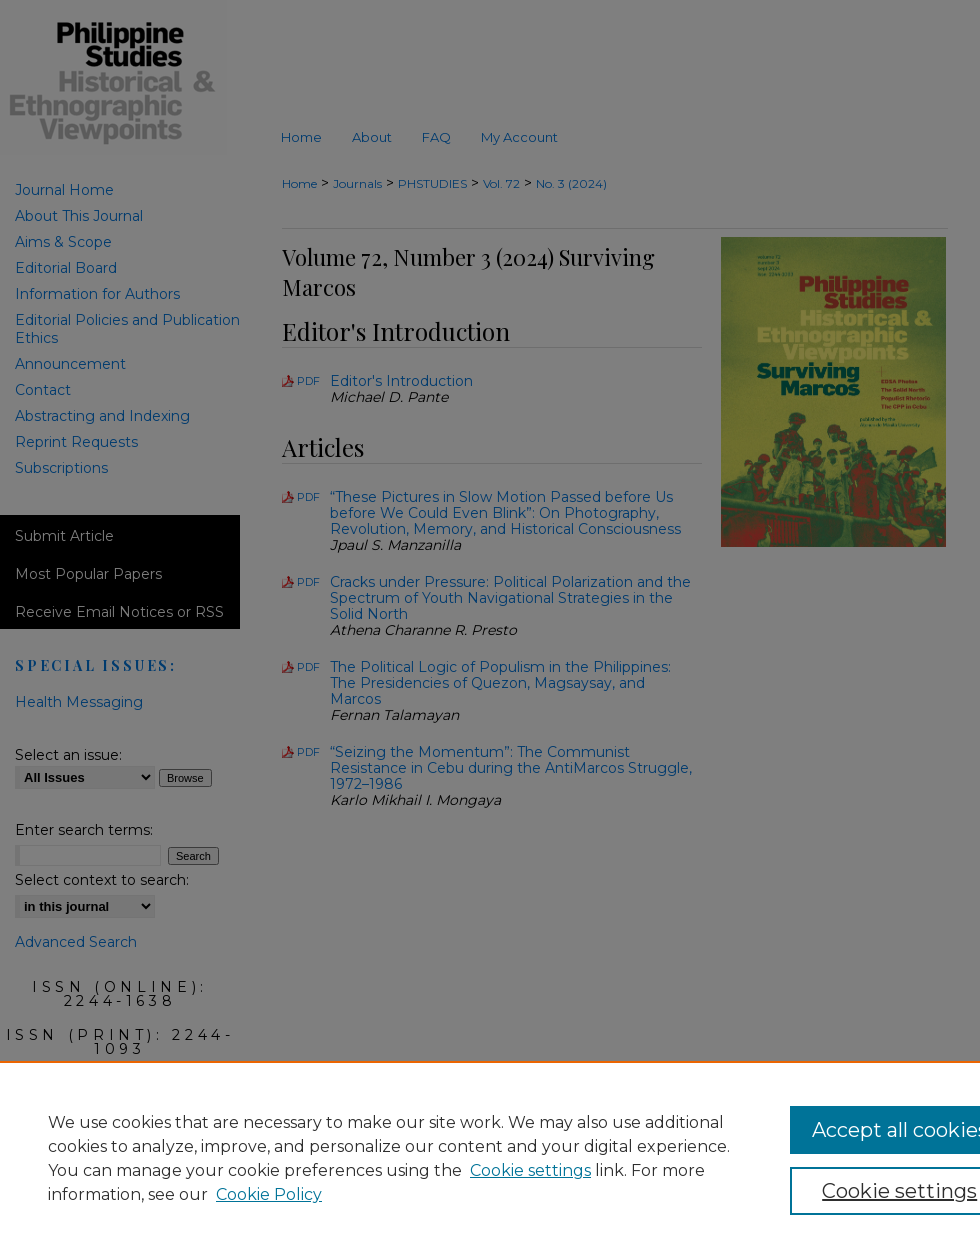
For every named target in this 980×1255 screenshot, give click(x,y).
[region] (490, 1158)
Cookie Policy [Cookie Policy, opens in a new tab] (269, 1194)
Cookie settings (530, 1170)
